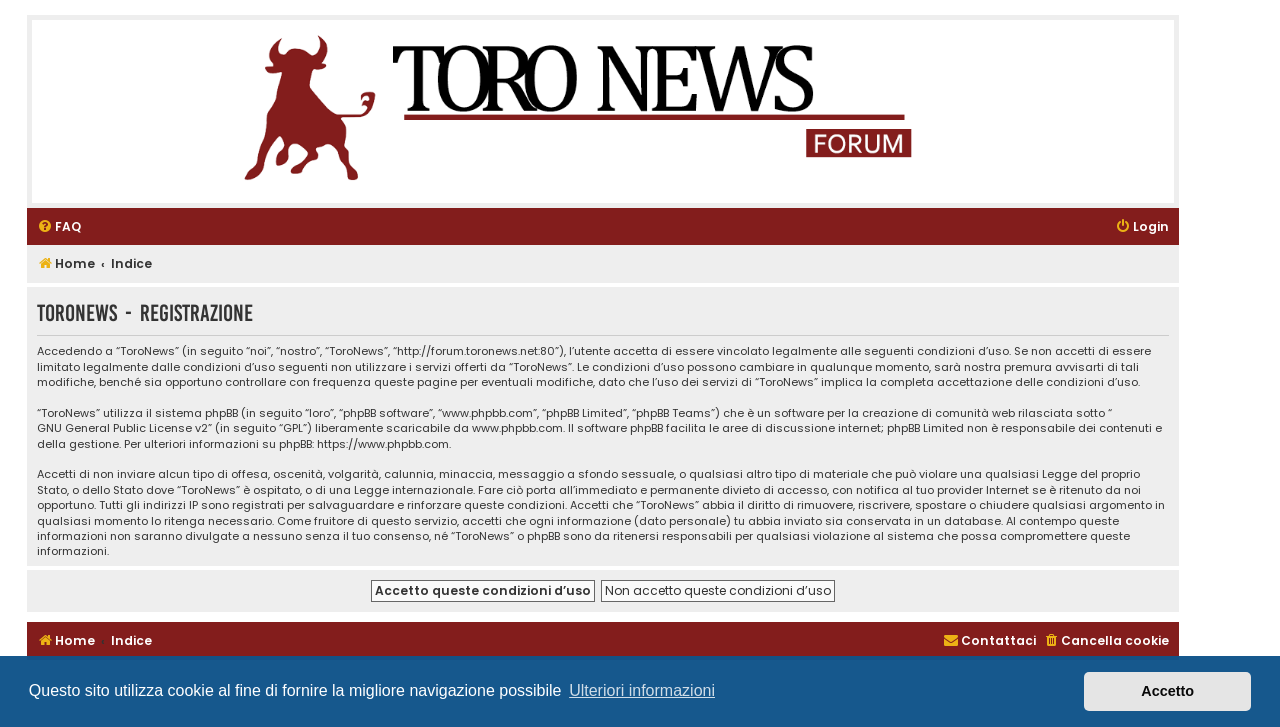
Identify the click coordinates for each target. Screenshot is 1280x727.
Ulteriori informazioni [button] (642, 690)
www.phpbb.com (517, 428)
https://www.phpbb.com (383, 444)
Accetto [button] (1167, 691)
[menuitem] (59, 227)
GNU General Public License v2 (122, 428)
